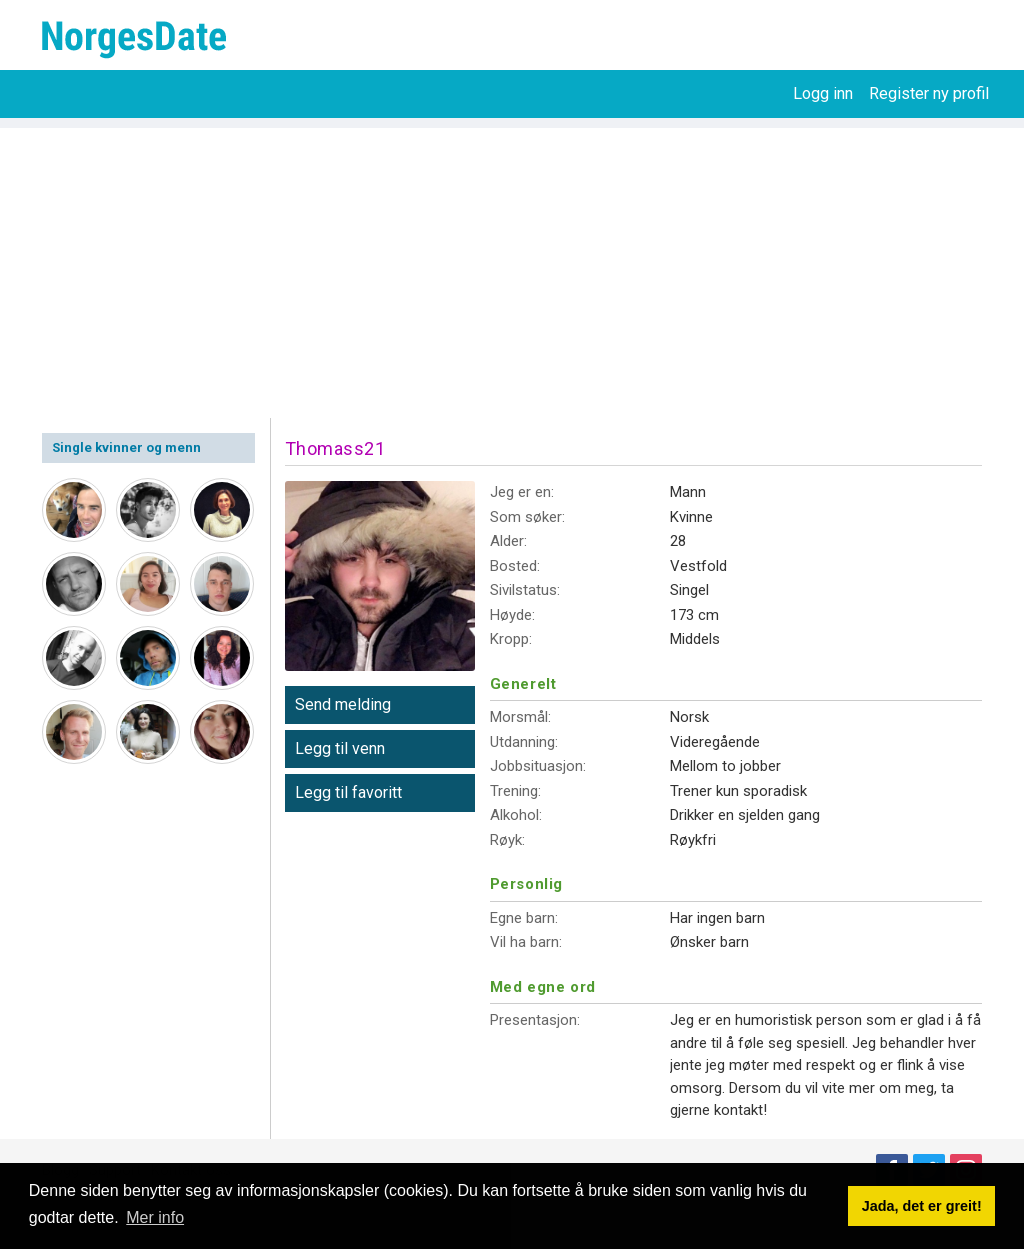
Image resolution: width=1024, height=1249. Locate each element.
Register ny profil (929, 93)
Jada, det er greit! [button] (922, 1206)
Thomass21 (335, 448)
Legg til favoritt (348, 792)
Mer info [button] (155, 1217)
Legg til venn (340, 748)
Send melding (343, 704)
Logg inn (823, 93)
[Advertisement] (512, 268)
